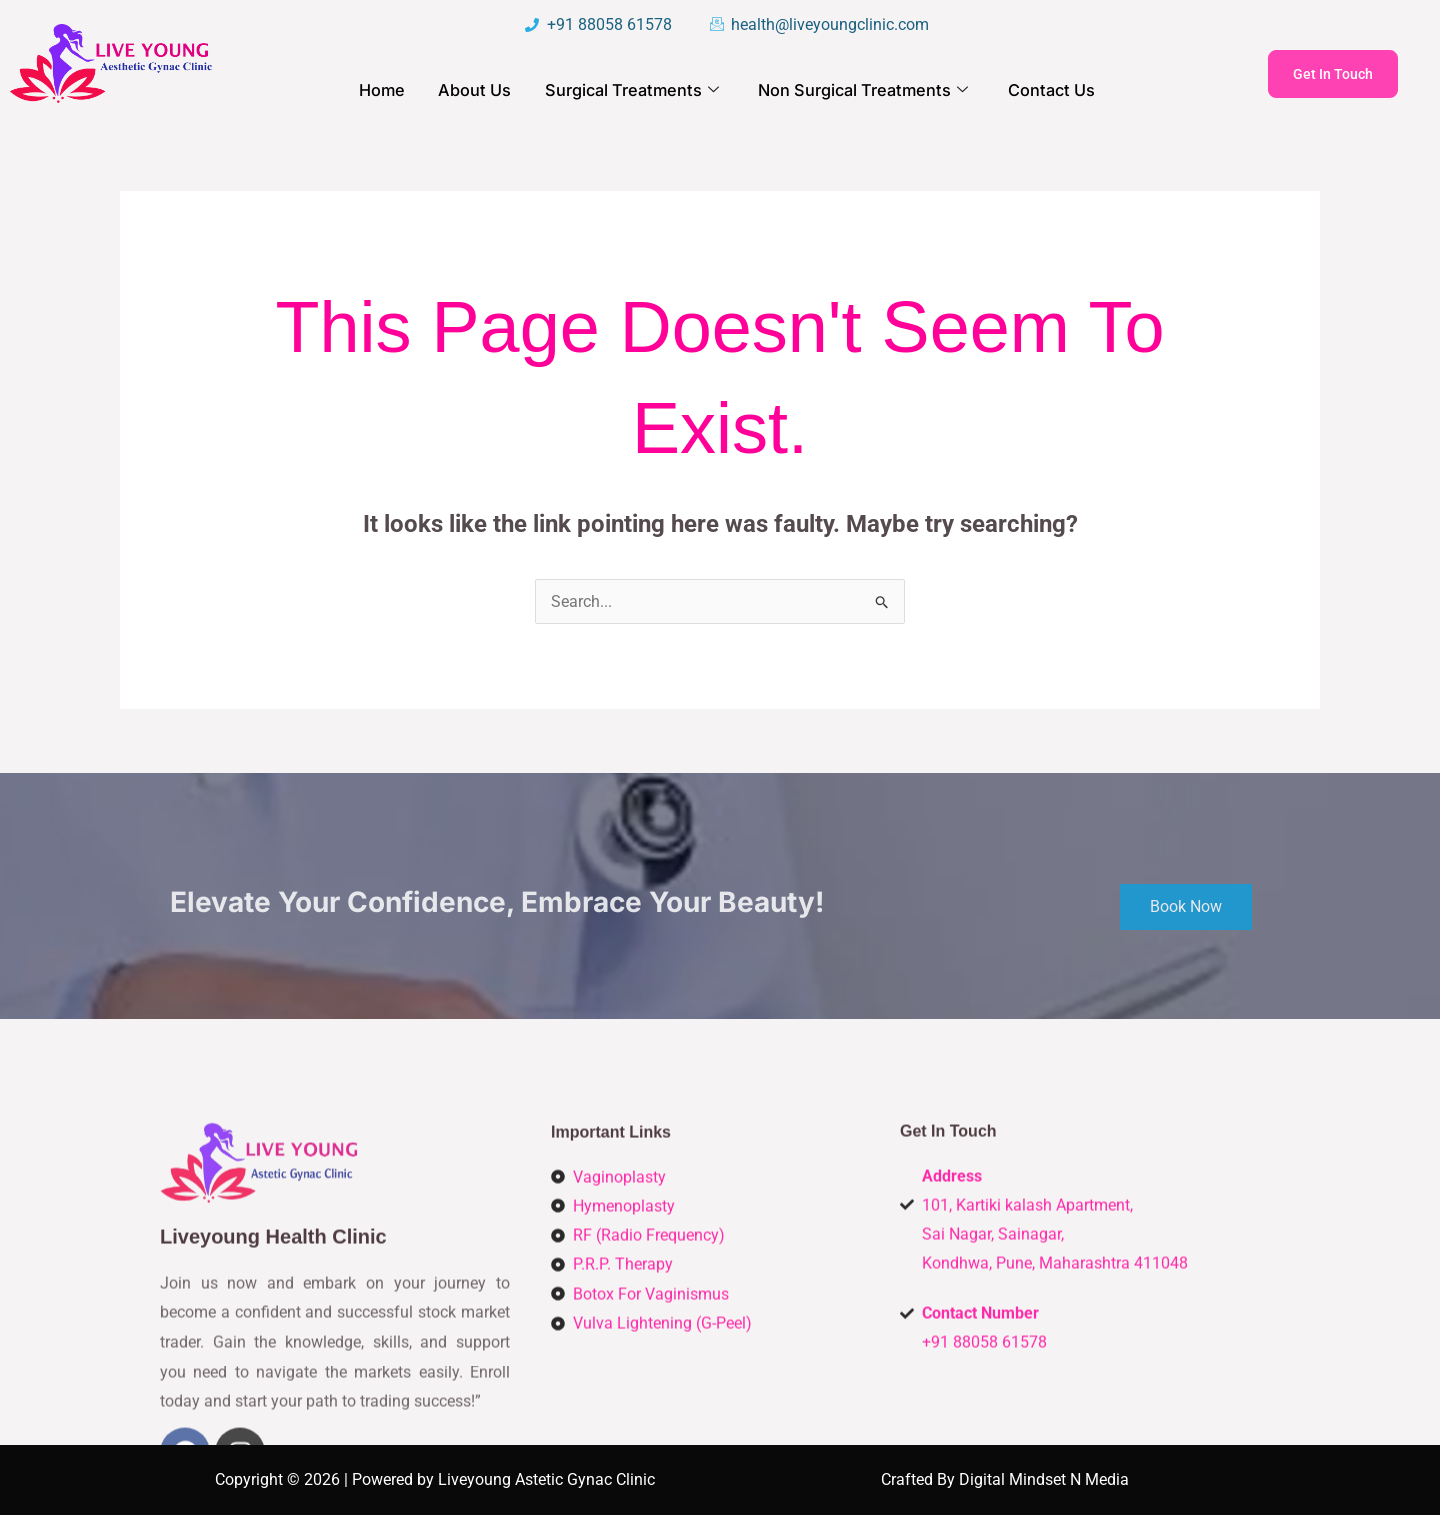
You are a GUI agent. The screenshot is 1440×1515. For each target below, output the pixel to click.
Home (388, 91)
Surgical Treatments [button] (634, 91)
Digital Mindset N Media (1044, 1479)
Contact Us (1044, 91)
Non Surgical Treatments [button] (860, 91)
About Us (480, 91)
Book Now (1186, 938)
